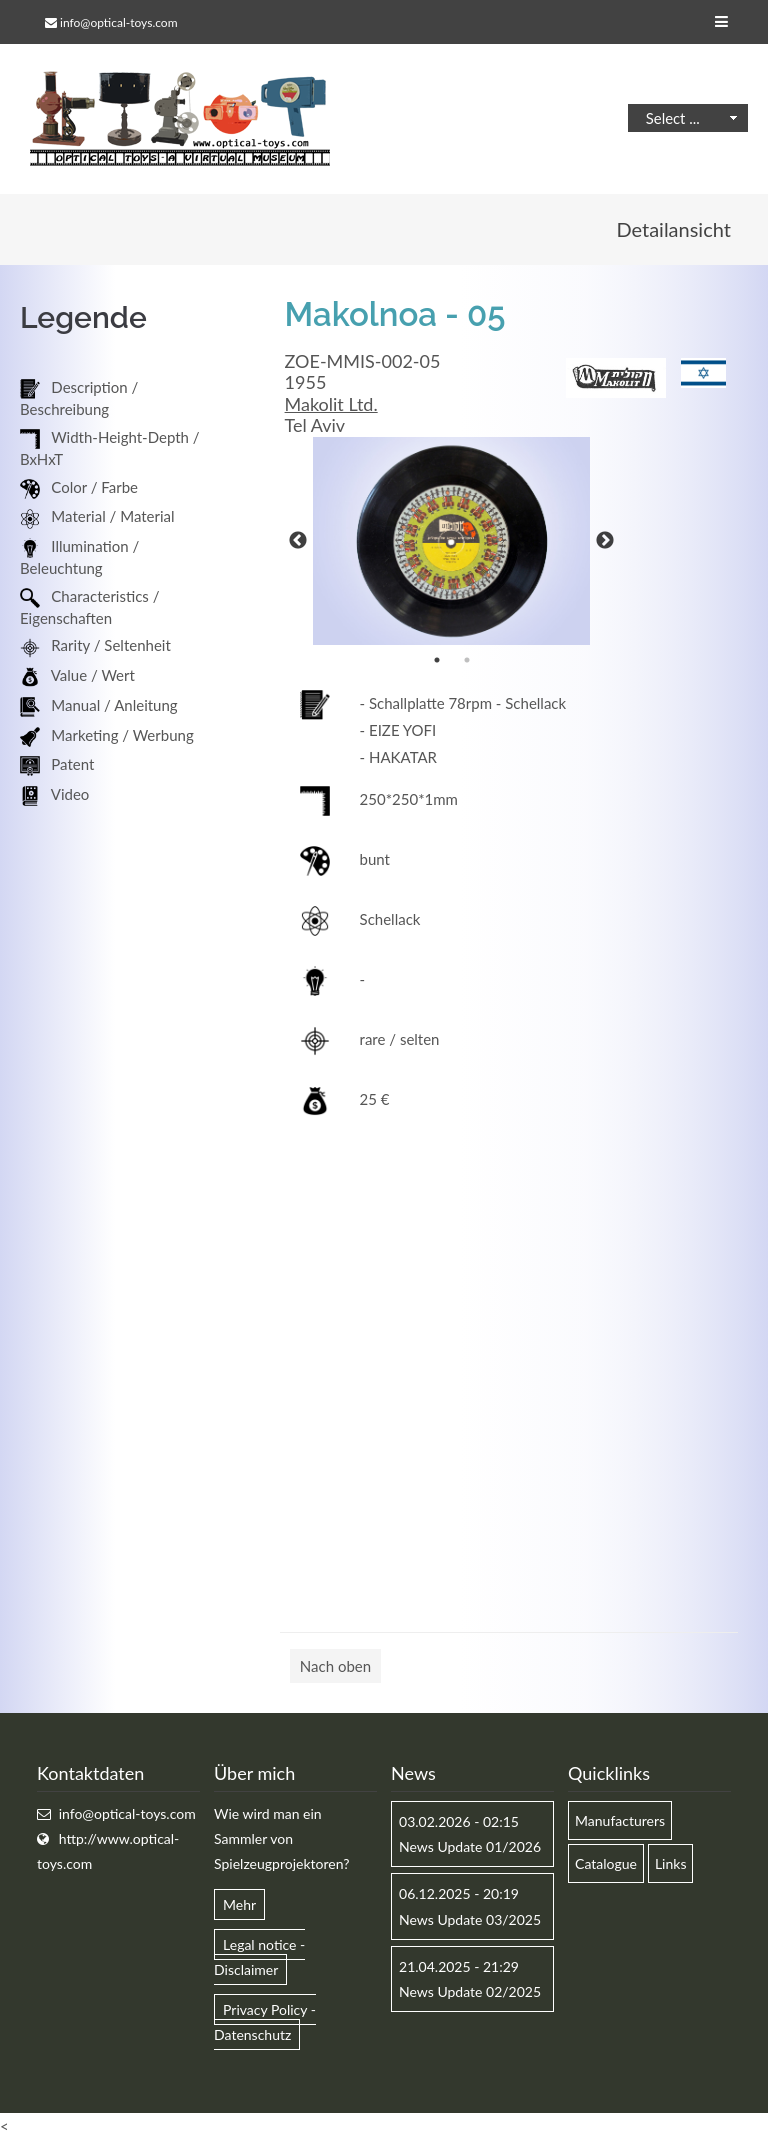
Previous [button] (298, 541)
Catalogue (606, 1863)
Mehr (239, 1904)
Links (671, 1863)
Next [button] (605, 541)
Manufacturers (620, 1820)
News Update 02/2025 (470, 1991)
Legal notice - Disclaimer (259, 1957)
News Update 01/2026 (470, 1846)
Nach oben (335, 1666)
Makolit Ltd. (331, 404)
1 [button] (437, 660)
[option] (451, 541)
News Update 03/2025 (470, 1919)
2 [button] (467, 660)
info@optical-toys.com (118, 22)
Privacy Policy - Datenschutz (265, 2022)
